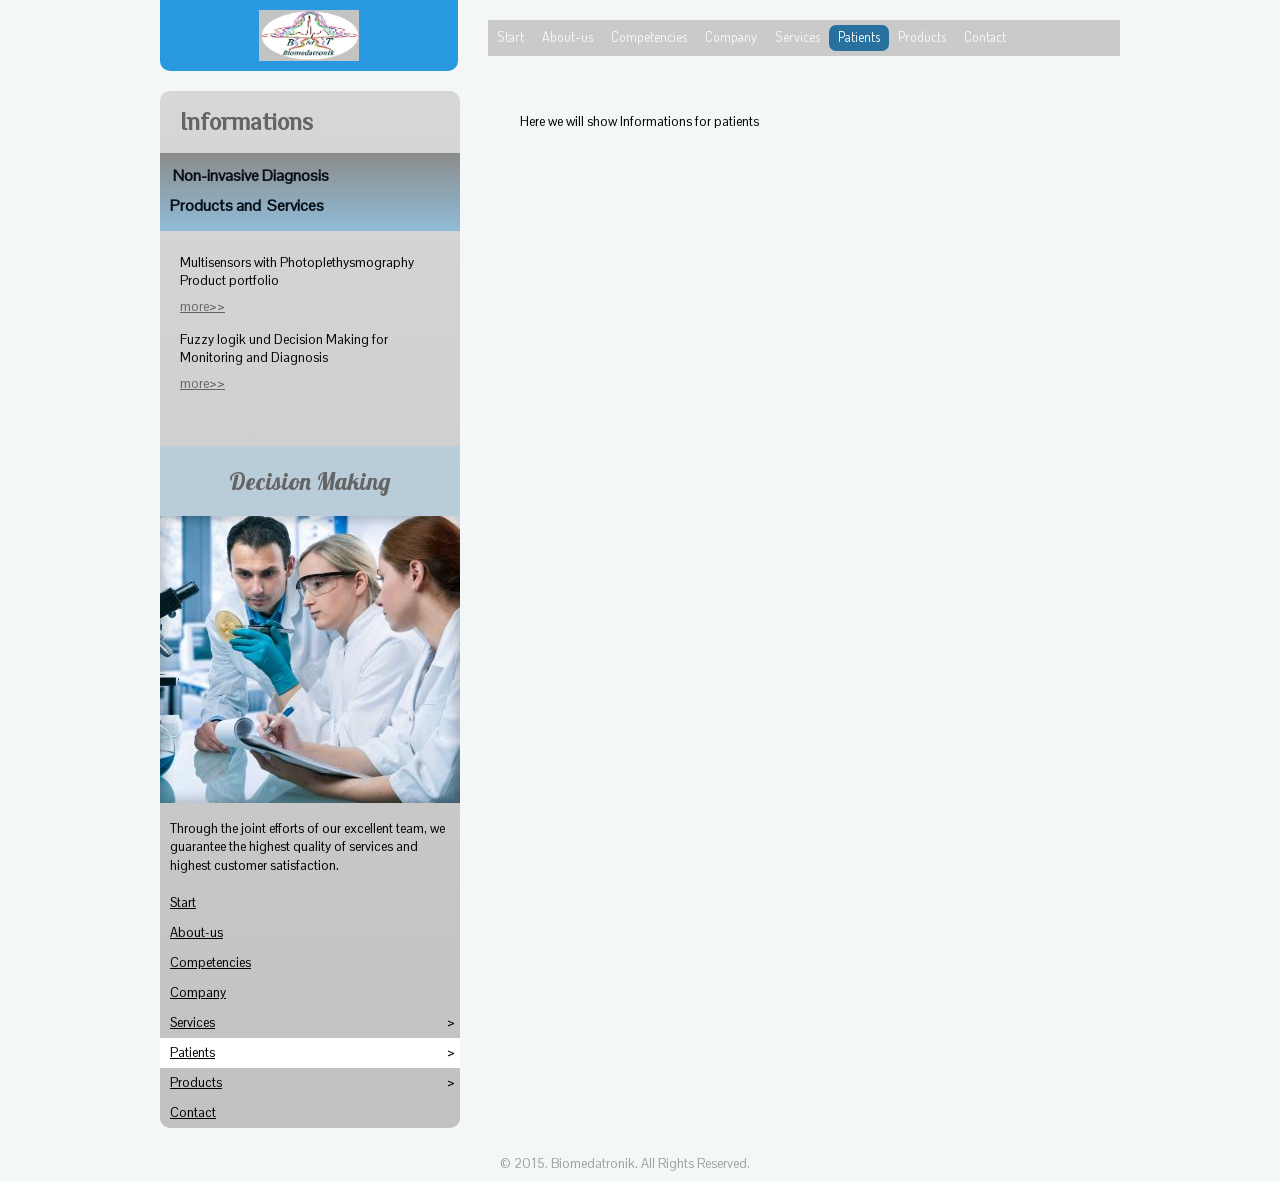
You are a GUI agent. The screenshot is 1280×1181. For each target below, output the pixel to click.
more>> (202, 383)
